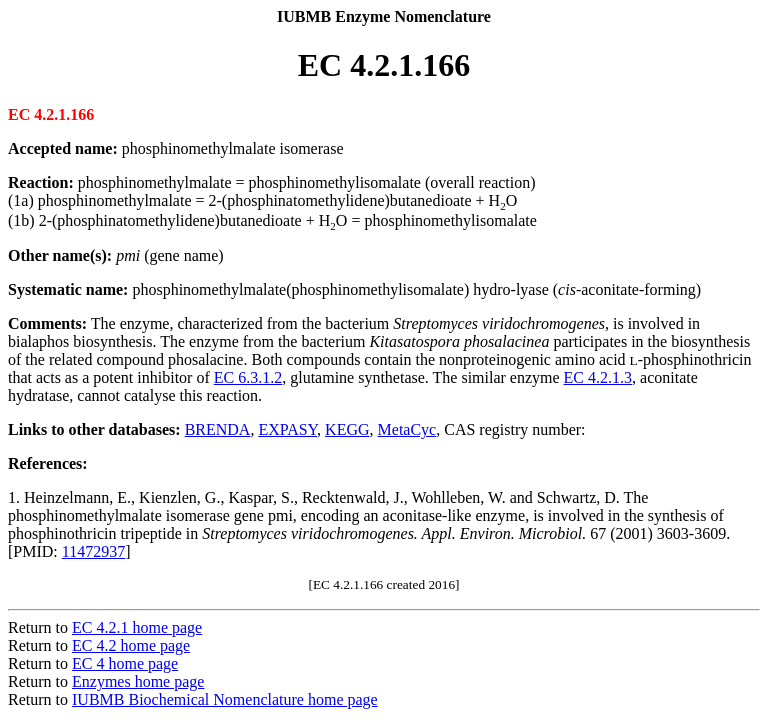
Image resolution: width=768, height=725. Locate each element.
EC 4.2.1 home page (137, 627)
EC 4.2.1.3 (598, 377)
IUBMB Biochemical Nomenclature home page (225, 699)
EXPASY (287, 429)
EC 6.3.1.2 (248, 377)
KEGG (347, 429)
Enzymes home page (138, 681)
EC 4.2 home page (131, 645)
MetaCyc (407, 429)
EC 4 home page (125, 663)
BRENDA (218, 429)
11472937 (93, 551)
